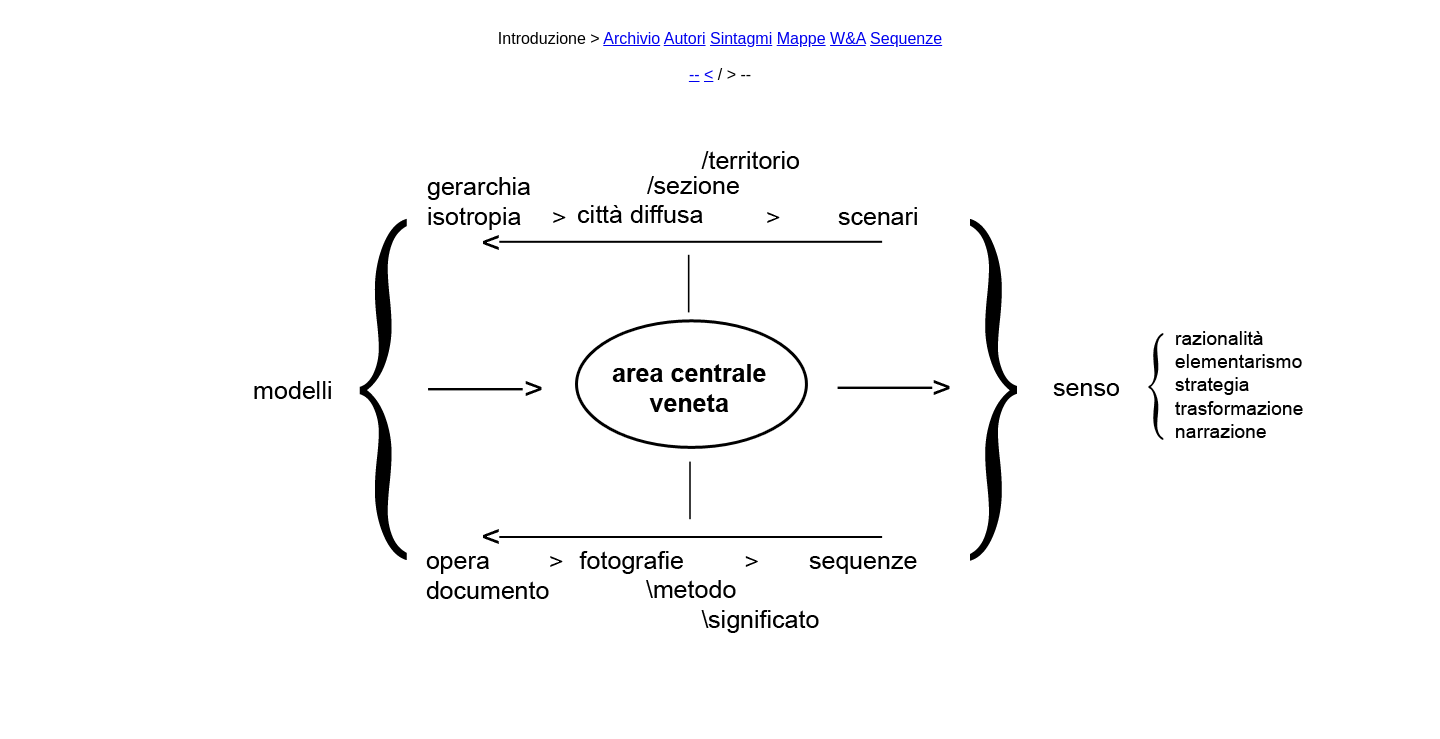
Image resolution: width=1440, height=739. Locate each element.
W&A (848, 38)
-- (694, 74)
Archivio (631, 38)
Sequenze (906, 38)
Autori (685, 38)
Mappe (801, 38)
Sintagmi (741, 38)
